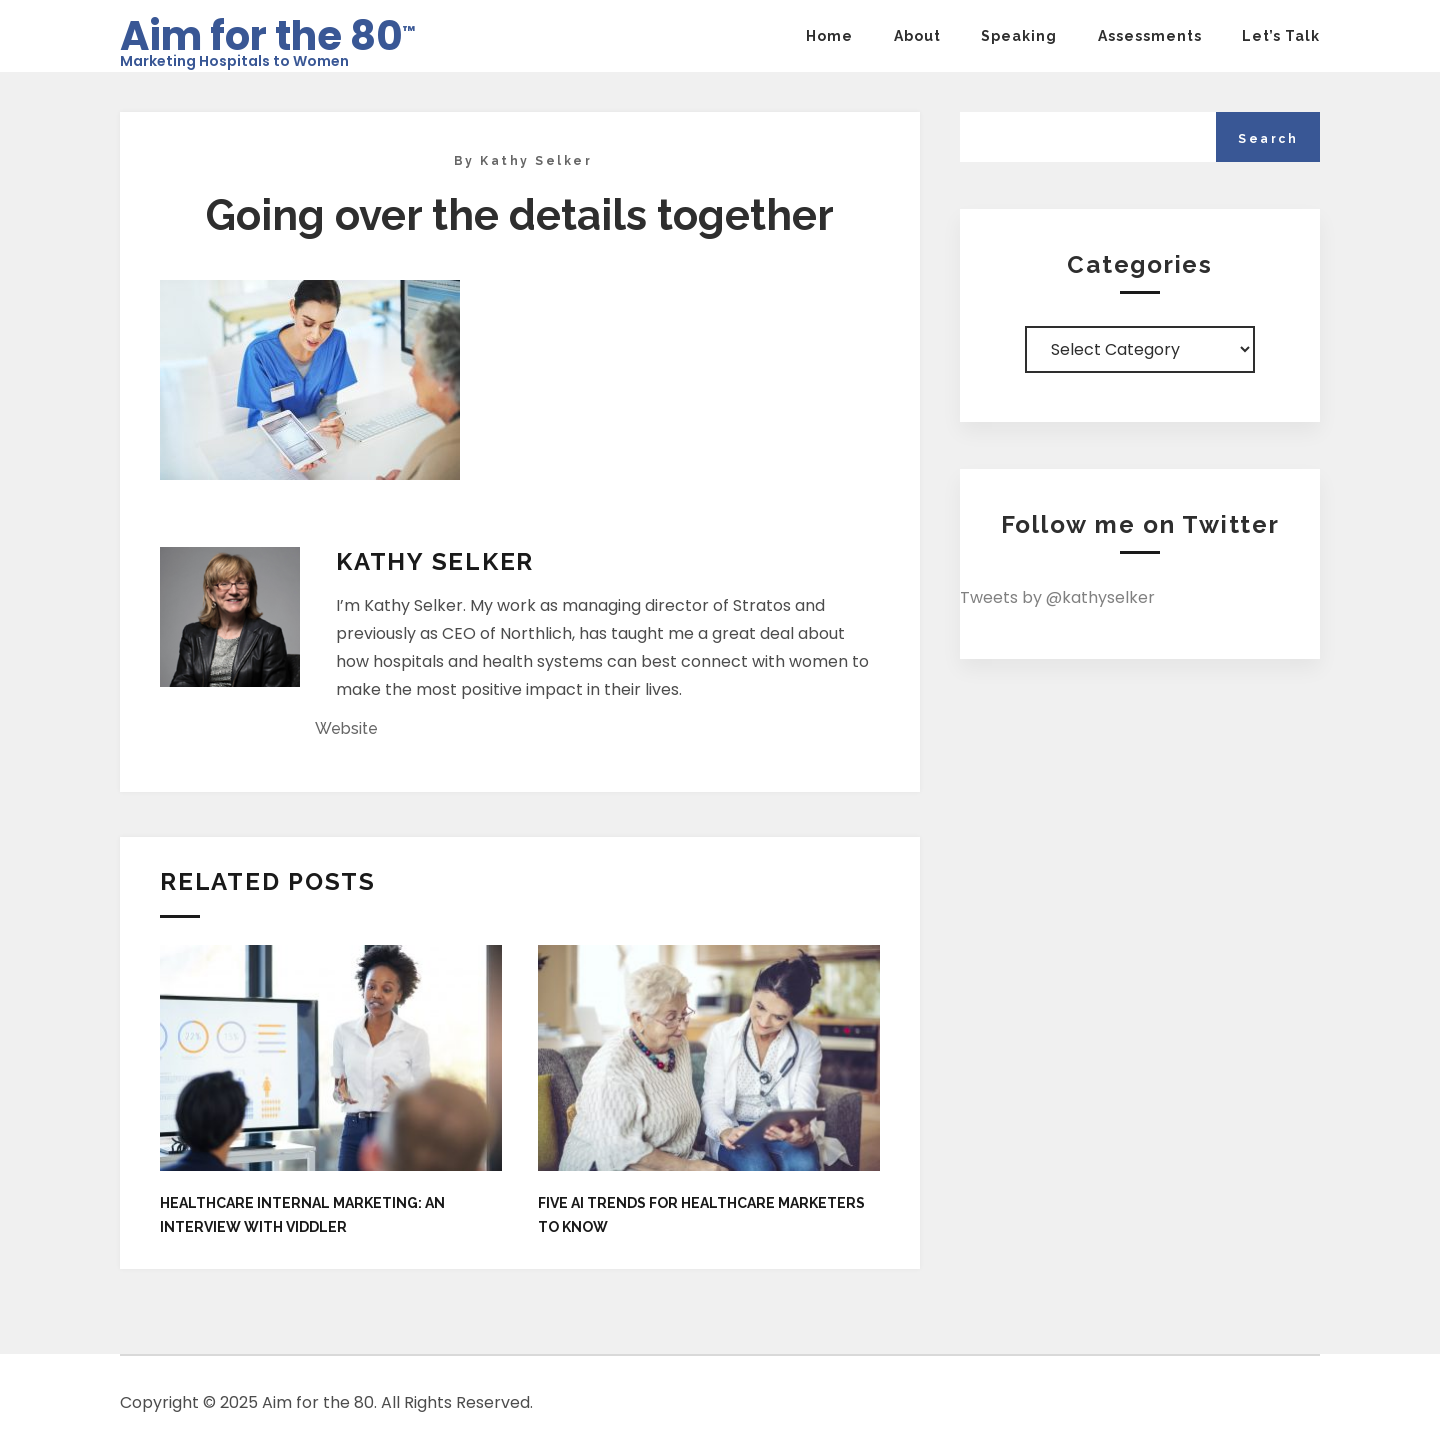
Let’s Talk (1281, 36)
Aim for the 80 (267, 29)
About (917, 36)
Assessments (1150, 36)
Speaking (1019, 36)
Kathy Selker (536, 161)
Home (829, 36)
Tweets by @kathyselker (1057, 597)
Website (346, 728)
